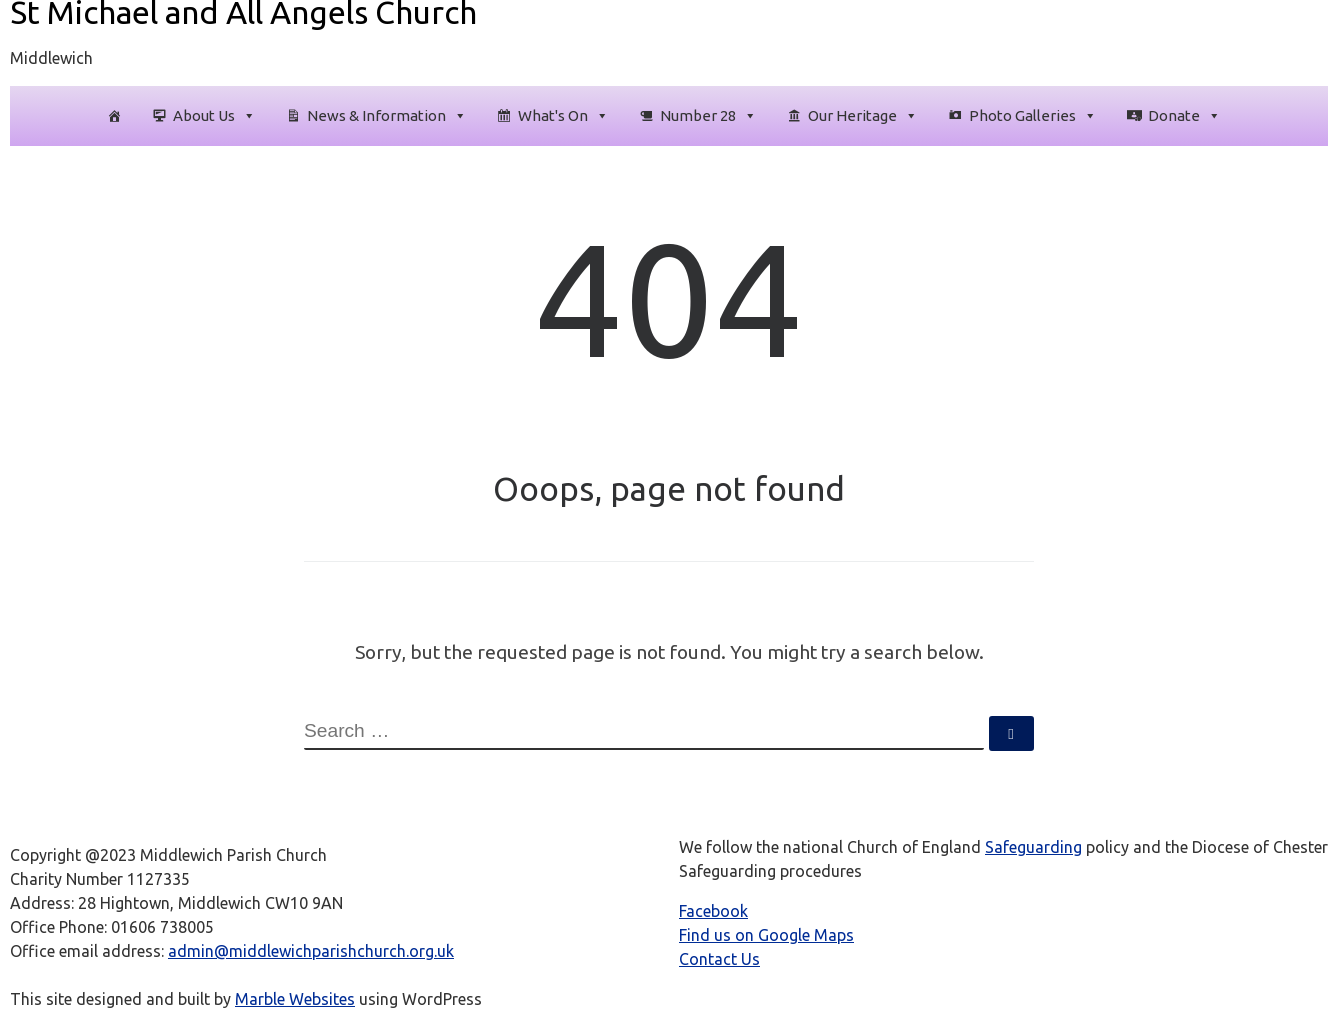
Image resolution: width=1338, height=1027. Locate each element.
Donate (1184, 116)
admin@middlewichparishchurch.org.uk (311, 951)
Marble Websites (295, 999)
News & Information (387, 116)
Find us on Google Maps (766, 935)
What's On (563, 116)
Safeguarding (1033, 847)
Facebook (713, 911)
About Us (214, 116)
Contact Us (719, 959)
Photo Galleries (1033, 116)
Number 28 (708, 116)
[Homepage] (114, 116)
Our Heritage (863, 116)
